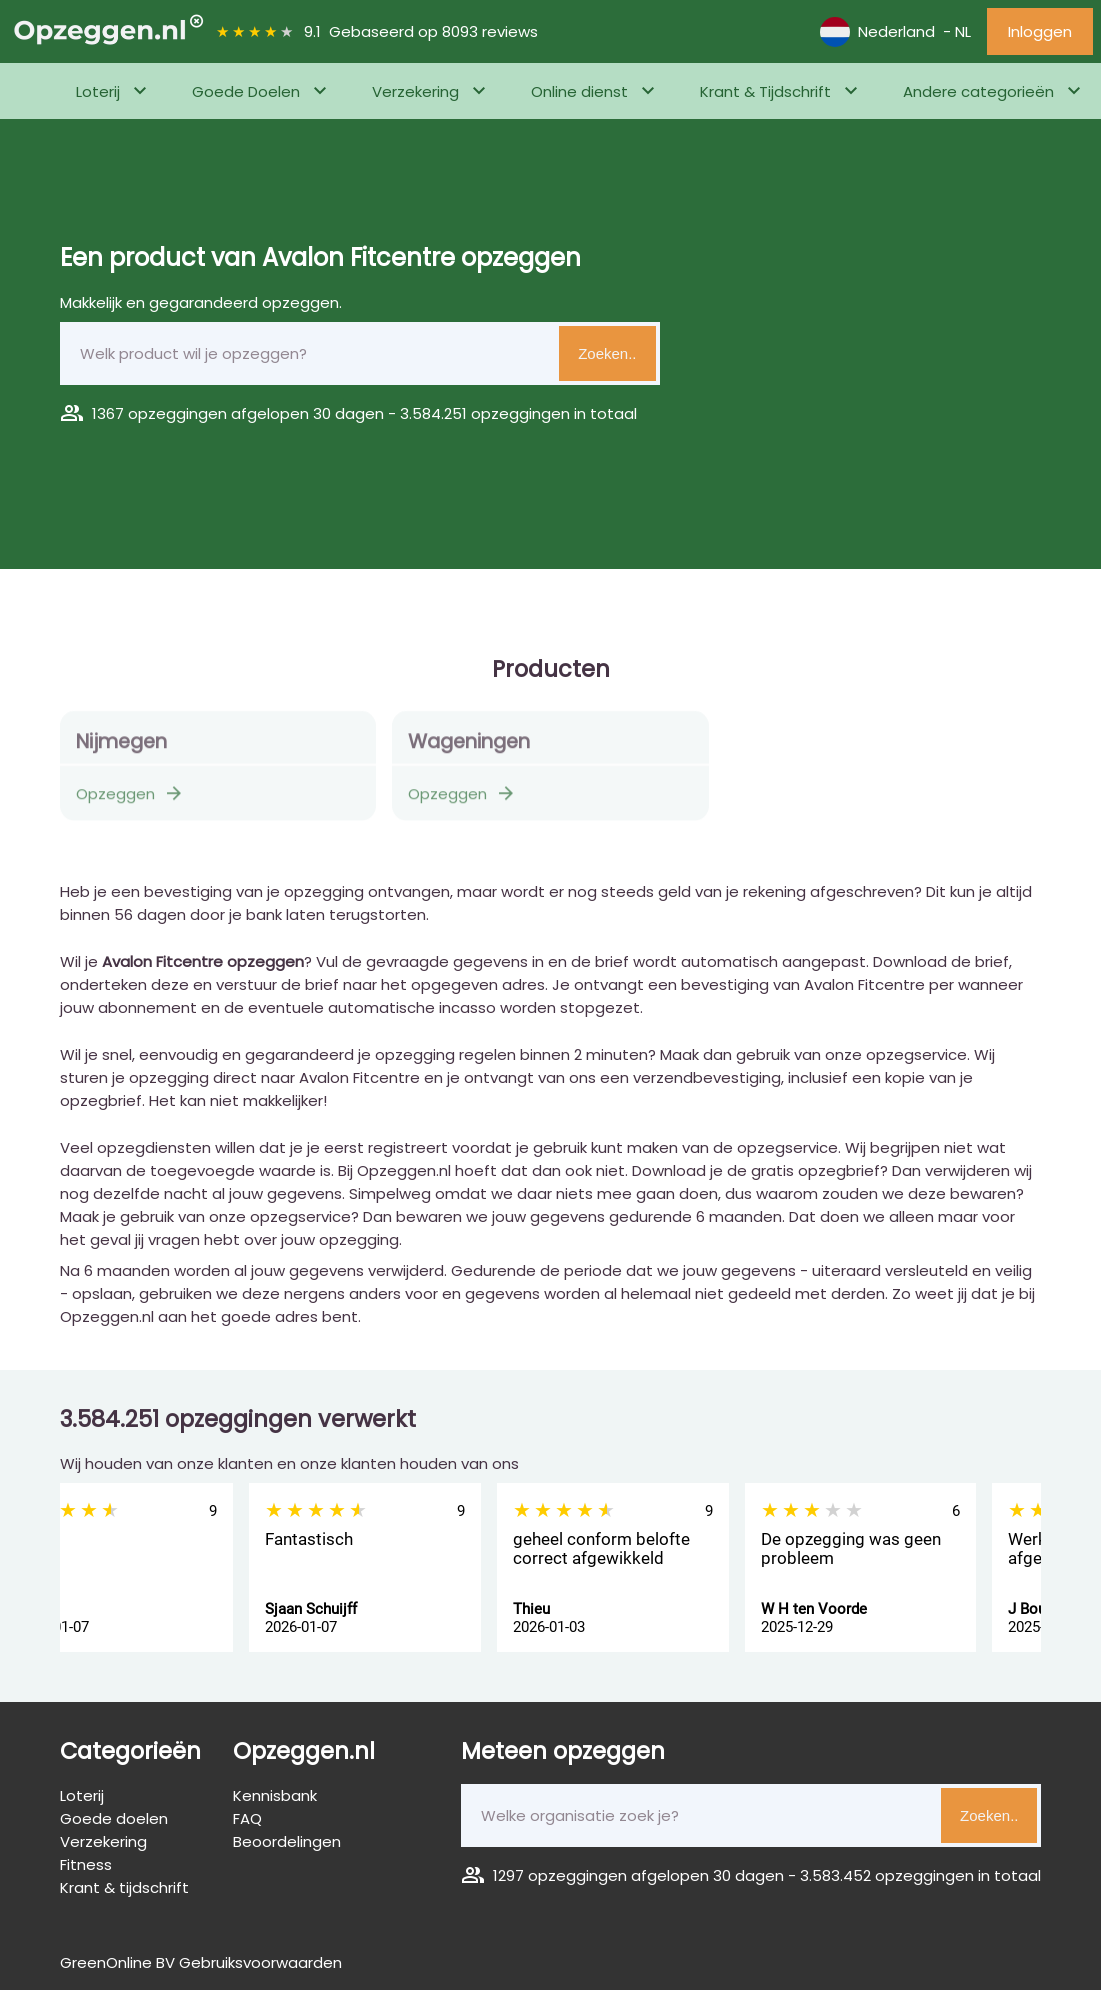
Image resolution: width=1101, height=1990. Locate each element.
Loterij (98, 91)
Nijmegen (121, 748)
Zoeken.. (607, 353)
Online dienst (579, 91)
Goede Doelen (246, 91)
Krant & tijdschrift (124, 1887)
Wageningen (469, 748)
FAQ (247, 1818)
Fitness (99, 146)
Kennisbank (275, 1795)
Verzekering (415, 91)
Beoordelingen (287, 1841)
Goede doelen (114, 1818)
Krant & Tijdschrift (765, 91)
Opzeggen (130, 800)
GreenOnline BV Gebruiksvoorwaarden (201, 1962)
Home (35, 146)
